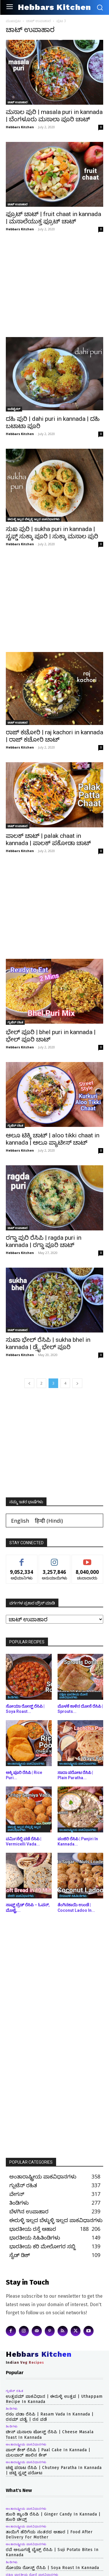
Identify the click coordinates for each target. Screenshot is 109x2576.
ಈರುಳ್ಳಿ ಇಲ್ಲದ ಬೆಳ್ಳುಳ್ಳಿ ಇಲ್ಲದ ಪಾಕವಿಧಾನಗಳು (34, 519)
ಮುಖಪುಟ (13, 20)
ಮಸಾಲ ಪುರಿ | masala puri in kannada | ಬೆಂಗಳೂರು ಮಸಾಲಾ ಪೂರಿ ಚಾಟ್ (54, 115)
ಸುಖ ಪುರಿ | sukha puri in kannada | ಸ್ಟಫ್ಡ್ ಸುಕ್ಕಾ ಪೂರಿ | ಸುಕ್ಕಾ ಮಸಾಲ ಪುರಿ (52, 532)
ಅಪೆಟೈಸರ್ (14, 409)
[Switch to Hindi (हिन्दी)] (49, 1520)
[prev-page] (29, 1383)
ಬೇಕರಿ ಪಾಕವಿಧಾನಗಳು (21, 1896)
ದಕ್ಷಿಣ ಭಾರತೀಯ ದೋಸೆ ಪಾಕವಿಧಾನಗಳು (73, 1695)
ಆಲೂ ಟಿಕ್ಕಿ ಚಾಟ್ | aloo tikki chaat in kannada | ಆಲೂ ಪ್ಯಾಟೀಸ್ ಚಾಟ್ (52, 1139)
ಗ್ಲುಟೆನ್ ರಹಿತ (15, 1022)
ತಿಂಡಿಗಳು (13, 1697)
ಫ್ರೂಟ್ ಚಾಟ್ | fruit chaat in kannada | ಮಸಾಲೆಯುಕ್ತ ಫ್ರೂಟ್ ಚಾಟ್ (53, 218)
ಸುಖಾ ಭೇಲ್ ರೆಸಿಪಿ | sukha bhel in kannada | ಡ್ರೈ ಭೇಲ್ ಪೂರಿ (48, 1343)
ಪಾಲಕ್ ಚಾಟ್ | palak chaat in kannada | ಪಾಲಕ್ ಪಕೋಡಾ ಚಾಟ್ (48, 839)
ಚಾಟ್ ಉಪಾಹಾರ (38, 20)
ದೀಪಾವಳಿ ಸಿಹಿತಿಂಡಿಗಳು (73, 1896)
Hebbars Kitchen (20, 127)
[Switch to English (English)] (20, 1520)
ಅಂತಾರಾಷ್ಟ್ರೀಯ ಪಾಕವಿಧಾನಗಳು (26, 1763)
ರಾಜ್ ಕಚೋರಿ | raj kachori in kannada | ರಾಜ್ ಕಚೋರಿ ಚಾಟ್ (54, 736)
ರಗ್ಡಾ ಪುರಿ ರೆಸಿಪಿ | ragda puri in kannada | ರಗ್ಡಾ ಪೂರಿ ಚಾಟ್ (43, 1241)
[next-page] (77, 1383)
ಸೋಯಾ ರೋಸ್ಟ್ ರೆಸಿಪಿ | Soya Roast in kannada (52, 2567)
